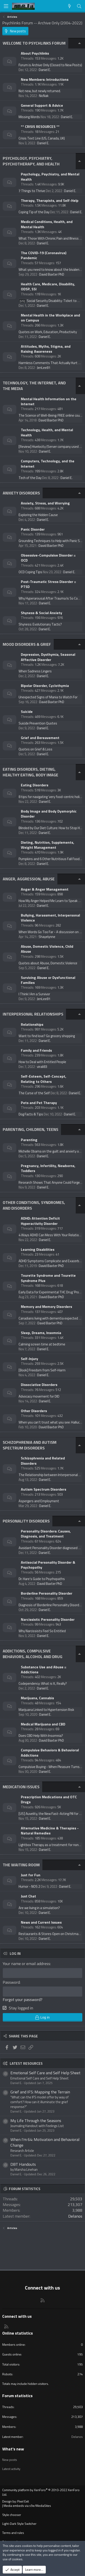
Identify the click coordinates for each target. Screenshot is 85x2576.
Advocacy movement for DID (39, 1396)
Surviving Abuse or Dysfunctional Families (48, 980)
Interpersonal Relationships (33, 1014)
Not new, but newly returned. (40, 91)
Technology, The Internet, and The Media (34, 386)
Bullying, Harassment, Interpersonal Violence (50, 917)
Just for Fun (30, 1875)
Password (11, 1982)
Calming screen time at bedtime (42, 1344)
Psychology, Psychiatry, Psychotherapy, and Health (31, 161)
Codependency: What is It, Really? (43, 1683)
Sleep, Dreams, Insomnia (41, 1332)
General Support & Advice (42, 105)
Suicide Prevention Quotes (38, 723)
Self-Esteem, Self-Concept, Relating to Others (43, 1079)
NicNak (44, 95)
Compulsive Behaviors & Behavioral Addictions (50, 1752)
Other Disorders (34, 1410)
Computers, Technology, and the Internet (47, 463)
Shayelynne (47, 936)
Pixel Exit (23, 2501)
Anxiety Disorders (21, 493)
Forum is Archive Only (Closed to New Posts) (50, 65)
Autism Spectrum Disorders (43, 1489)
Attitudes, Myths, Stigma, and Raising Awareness (45, 349)
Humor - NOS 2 (29, 1886)
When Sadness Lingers (35, 671)
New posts (9, 2459)
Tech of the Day (30, 477)
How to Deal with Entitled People (42, 1061)
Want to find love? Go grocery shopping (47, 1036)
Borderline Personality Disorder (46, 1593)
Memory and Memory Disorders (46, 1306)
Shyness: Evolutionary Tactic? (40, 624)
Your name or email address (26, 1963)
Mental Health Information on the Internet (48, 401)
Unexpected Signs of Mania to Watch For (48, 697)
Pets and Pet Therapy (39, 1102)
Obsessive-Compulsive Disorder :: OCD (48, 557)
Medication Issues (21, 1787)
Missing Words (29, 116)
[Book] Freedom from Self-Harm (42, 1370)
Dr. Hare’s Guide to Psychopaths (42, 1578)
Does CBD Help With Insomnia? (41, 1735)
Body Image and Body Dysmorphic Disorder (49, 813)
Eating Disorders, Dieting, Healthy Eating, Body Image (30, 772)
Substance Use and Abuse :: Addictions (43, 1669)
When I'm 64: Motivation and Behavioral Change (45, 2142)
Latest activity (11, 2468)
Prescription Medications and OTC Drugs (49, 1799)
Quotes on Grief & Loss (35, 749)
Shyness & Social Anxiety (41, 613)
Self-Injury (29, 1358)
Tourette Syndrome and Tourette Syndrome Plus (48, 1278)
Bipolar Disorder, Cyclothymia (45, 685)
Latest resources (26, 2063)
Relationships (32, 1024)
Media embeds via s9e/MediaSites (27, 2505)
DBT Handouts (23, 2164)
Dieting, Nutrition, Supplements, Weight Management (47, 845)
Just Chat (28, 1896)
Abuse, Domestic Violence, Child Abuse (47, 949)
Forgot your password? (22, 1999)
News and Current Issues (41, 1922)
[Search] (79, 6)
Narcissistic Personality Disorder (48, 1619)
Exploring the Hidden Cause (38, 514)
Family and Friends (36, 1050)
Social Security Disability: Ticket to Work (52, 300)
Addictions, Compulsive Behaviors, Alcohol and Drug (32, 1654)
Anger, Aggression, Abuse (29, 879)
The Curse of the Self (34, 1093)
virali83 (42, 1066)
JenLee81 (43, 367)
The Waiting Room (21, 1865)
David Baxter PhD (51, 274)
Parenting (29, 1139)
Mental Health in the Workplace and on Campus (50, 317)
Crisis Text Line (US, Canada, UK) (42, 138)
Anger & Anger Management (44, 889)
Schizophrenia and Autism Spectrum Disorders (29, 1445)
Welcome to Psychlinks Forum (34, 43)
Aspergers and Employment (39, 1501)
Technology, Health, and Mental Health (47, 432)
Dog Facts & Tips (31, 1114)
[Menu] (6, 6)
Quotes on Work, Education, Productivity (48, 331)
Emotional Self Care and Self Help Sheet (45, 2073)
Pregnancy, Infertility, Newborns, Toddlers (48, 1168)
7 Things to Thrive (32, 190)
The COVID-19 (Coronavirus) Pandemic (43, 255)
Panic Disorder (33, 529)
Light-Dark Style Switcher (19, 2523)
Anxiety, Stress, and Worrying (45, 503)
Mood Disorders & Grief (27, 644)
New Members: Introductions (44, 79)
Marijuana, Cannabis (37, 1698)
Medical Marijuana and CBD (43, 1724)
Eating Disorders (34, 785)
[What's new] (69, 6)
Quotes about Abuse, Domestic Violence (48, 963)
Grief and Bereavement (40, 737)
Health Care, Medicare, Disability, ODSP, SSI (48, 286)
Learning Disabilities (37, 1249)
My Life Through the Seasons (35, 2121)
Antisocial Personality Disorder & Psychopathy (48, 1565)
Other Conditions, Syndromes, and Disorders (34, 1205)
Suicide (27, 711)
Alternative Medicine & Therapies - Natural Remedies (50, 1830)
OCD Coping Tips (30, 572)
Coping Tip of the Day (34, 212)
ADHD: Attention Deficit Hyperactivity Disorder (40, 1221)
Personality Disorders (26, 1521)
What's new (13, 2449)
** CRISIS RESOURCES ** (40, 126)
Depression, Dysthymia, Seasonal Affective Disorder (48, 657)
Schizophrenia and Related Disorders (43, 1460)
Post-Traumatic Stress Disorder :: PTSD (48, 584)
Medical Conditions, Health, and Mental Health (47, 224)
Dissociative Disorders (39, 1384)
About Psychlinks (35, 53)
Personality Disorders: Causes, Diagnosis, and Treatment (46, 1533)
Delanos (75, 2216)
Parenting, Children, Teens (30, 1129)
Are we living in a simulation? (39, 1907)
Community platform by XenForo (41, 2492)
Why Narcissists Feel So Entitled (42, 1631)
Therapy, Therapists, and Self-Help (49, 200)
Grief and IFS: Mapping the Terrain (40, 2092)
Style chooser (11, 2514)
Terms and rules (13, 2532)
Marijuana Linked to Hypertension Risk (46, 1709)
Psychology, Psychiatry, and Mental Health (50, 176)
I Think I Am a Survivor (34, 994)
